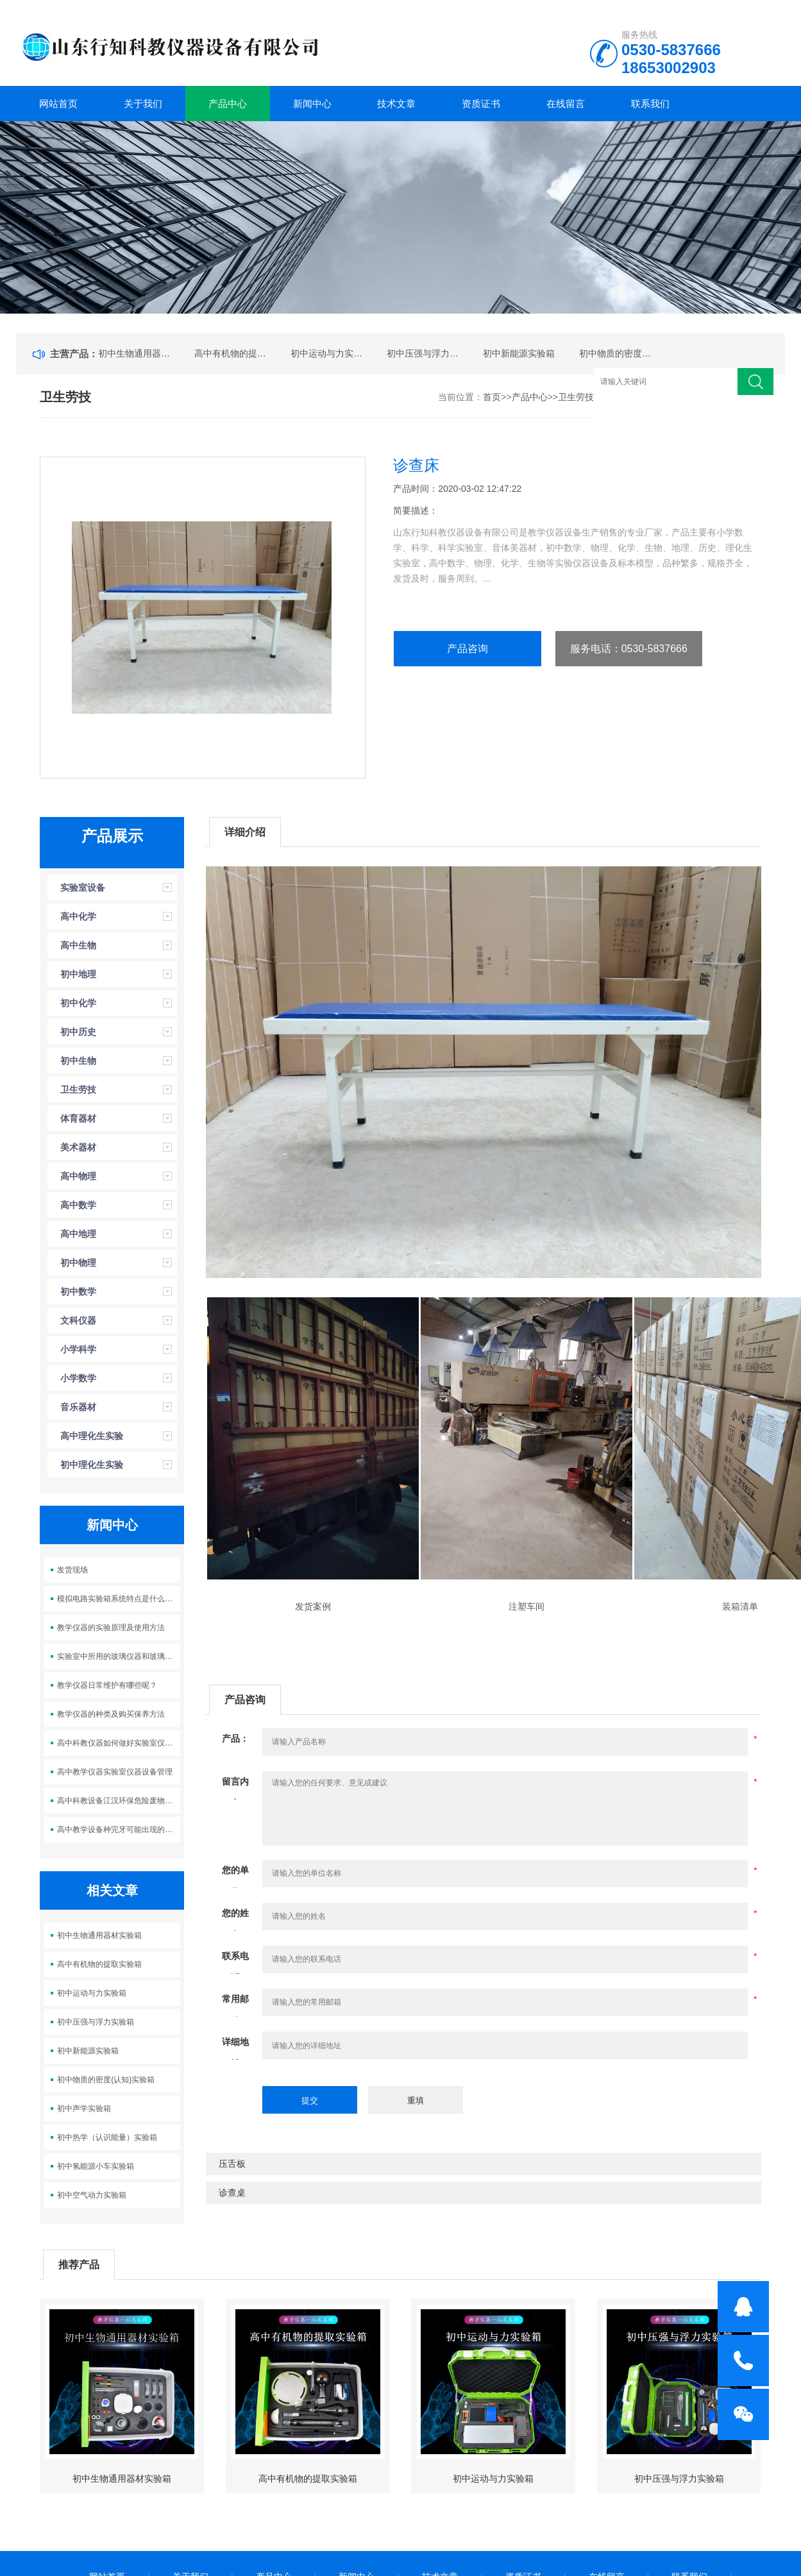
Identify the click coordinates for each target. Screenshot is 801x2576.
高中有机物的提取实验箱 (230, 353)
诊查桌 (232, 2192)
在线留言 (565, 103)
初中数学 (78, 1291)
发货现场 (72, 1569)
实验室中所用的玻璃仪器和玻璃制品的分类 (118, 1656)
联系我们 (650, 103)
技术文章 (396, 103)
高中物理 (78, 1176)
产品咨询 (467, 648)
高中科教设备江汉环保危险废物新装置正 (118, 1800)
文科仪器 (78, 1320)
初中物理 (78, 1263)
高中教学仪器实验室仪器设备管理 (115, 1771)
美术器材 (78, 1147)
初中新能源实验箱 (519, 353)
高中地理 (78, 1234)
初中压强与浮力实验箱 (423, 353)
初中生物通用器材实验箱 (134, 353)
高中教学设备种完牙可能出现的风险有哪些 (118, 1829)
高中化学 (78, 916)
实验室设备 (82, 887)
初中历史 (78, 1032)
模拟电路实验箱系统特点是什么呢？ (118, 1598)
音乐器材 (78, 1407)
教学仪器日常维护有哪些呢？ (107, 1685)
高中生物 (78, 945)
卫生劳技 (576, 397)
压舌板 (232, 2164)
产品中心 (227, 103)
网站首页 (58, 103)
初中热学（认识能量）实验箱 (107, 2137)
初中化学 (78, 1003)
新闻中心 (312, 103)
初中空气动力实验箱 (91, 2195)
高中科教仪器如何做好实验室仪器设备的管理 (118, 1742)
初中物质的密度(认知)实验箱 (615, 353)
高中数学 (78, 1205)
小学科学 (78, 1349)
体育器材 (78, 1118)
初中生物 (78, 1061)
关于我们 (143, 103)
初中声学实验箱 (84, 2108)
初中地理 (78, 974)
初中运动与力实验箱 (327, 353)
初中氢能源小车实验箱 (95, 2166)
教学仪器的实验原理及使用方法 (111, 1627)
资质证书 (481, 103)
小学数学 (78, 1378)
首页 (492, 397)
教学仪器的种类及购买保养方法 (111, 1714)
